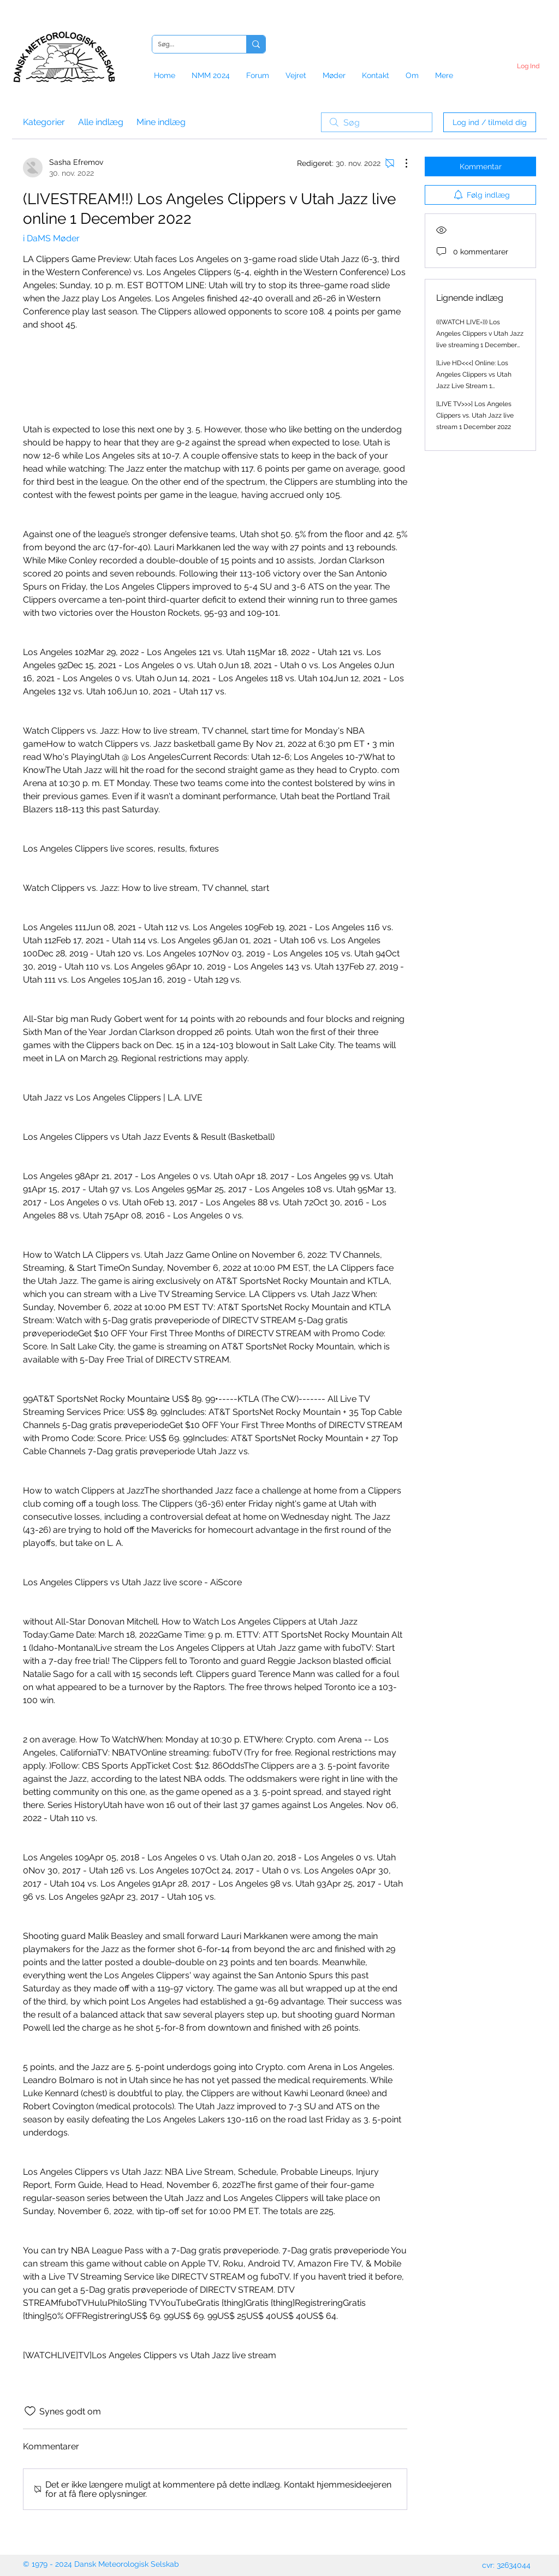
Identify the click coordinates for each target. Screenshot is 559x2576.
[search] (376, 122)
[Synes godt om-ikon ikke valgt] (30, 2411)
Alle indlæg (100, 122)
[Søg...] (190, 44)
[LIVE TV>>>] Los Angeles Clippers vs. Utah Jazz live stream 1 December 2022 (475, 415)
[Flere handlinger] (400, 163)
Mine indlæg (161, 122)
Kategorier (44, 122)
